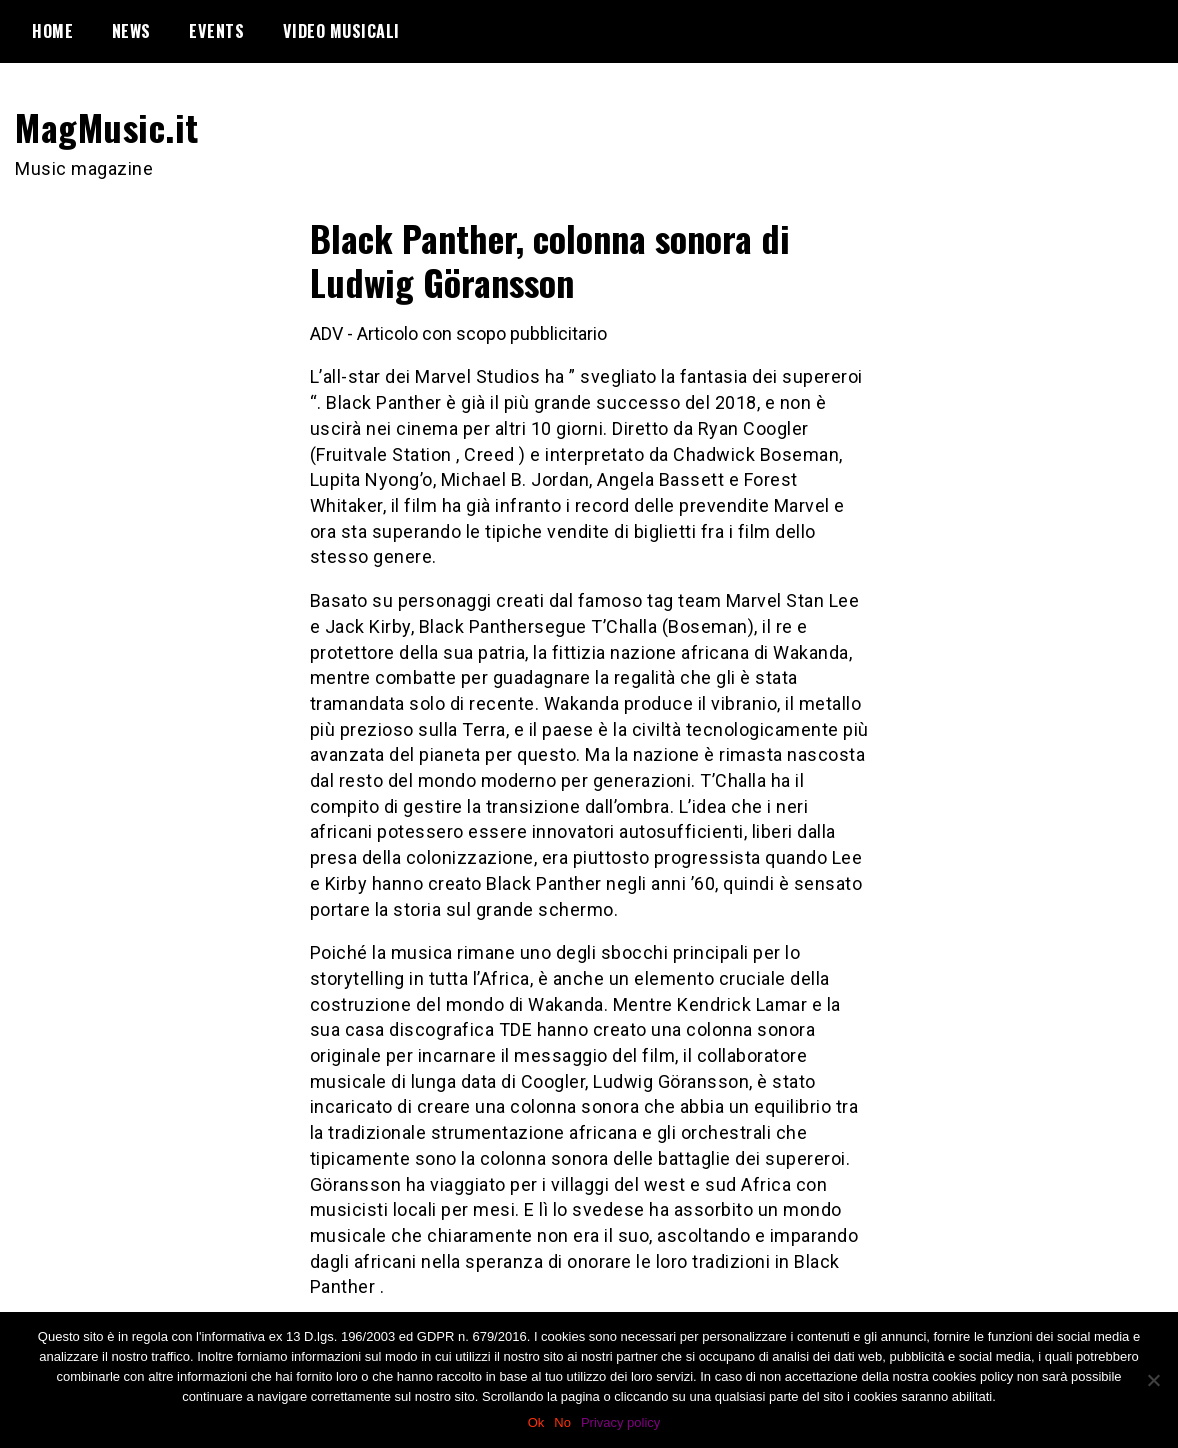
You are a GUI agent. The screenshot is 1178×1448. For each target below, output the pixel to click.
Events (216, 31)
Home (52, 31)
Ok (536, 1422)
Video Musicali (341, 31)
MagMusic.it (107, 126)
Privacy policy (620, 1422)
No (562, 1422)
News (131, 31)
